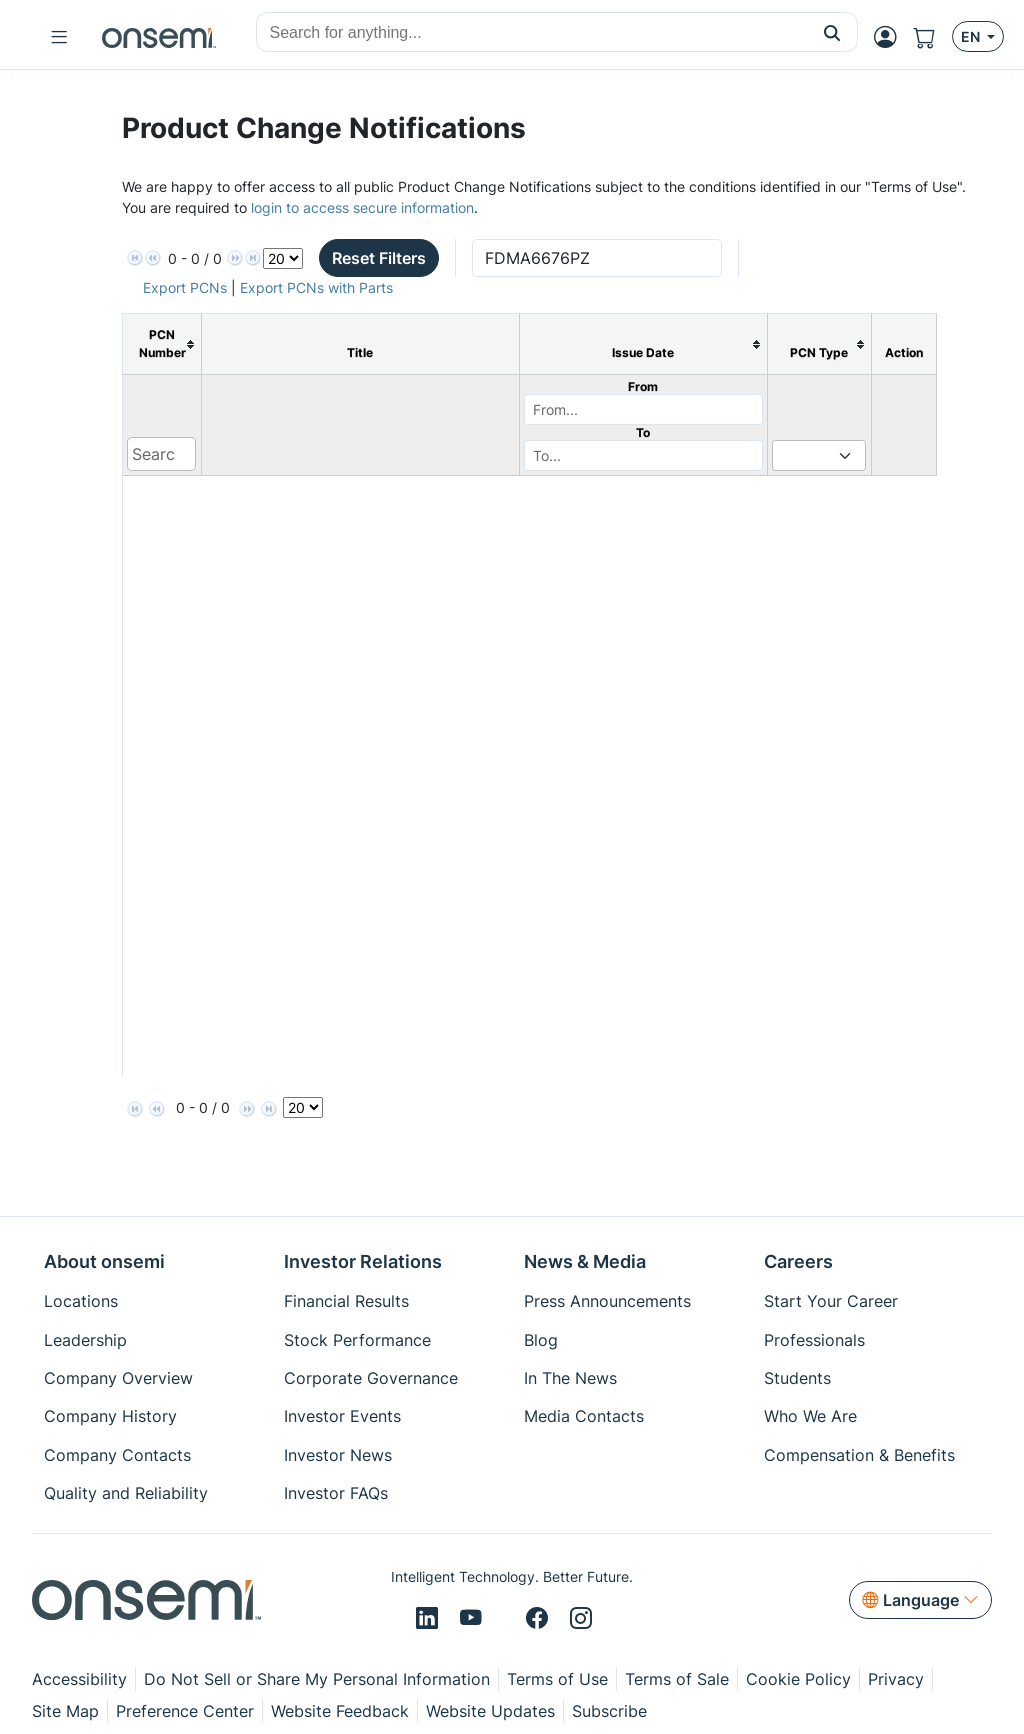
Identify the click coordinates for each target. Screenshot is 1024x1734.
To (643, 432)
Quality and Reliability (126, 1493)
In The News (570, 1378)
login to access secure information (362, 207)
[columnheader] (161, 344)
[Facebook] (540, 1619)
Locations (81, 1301)
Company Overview (118, 1378)
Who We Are (810, 1416)
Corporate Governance (371, 1378)
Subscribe (609, 1711)
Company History (110, 1416)
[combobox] (532, 33)
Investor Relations (363, 1261)
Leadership (85, 1340)
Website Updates (490, 1711)
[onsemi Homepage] (159, 37)
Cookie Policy (798, 1679)
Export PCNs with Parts (316, 287)
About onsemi (104, 1261)
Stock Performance (357, 1340)
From (643, 386)
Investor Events (342, 1416)
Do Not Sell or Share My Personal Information (317, 1679)
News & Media (585, 1261)
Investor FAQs (336, 1493)
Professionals (814, 1340)
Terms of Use (557, 1679)
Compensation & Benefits (859, 1455)
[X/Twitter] (507, 1619)
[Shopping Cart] (932, 37)
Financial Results (346, 1301)
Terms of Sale (677, 1679)
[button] (832, 32)
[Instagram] (581, 1619)
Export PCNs (185, 287)
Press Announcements (607, 1301)
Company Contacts (117, 1455)
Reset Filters (379, 258)
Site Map (65, 1711)
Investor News (338, 1455)
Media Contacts (584, 1416)
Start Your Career (831, 1301)
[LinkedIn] (430, 1619)
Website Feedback (340, 1711)
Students (797, 1378)
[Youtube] (474, 1619)
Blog (541, 1340)
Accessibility (79, 1679)
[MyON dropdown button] (891, 37)
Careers (798, 1261)
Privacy (896, 1679)
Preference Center (185, 1711)
